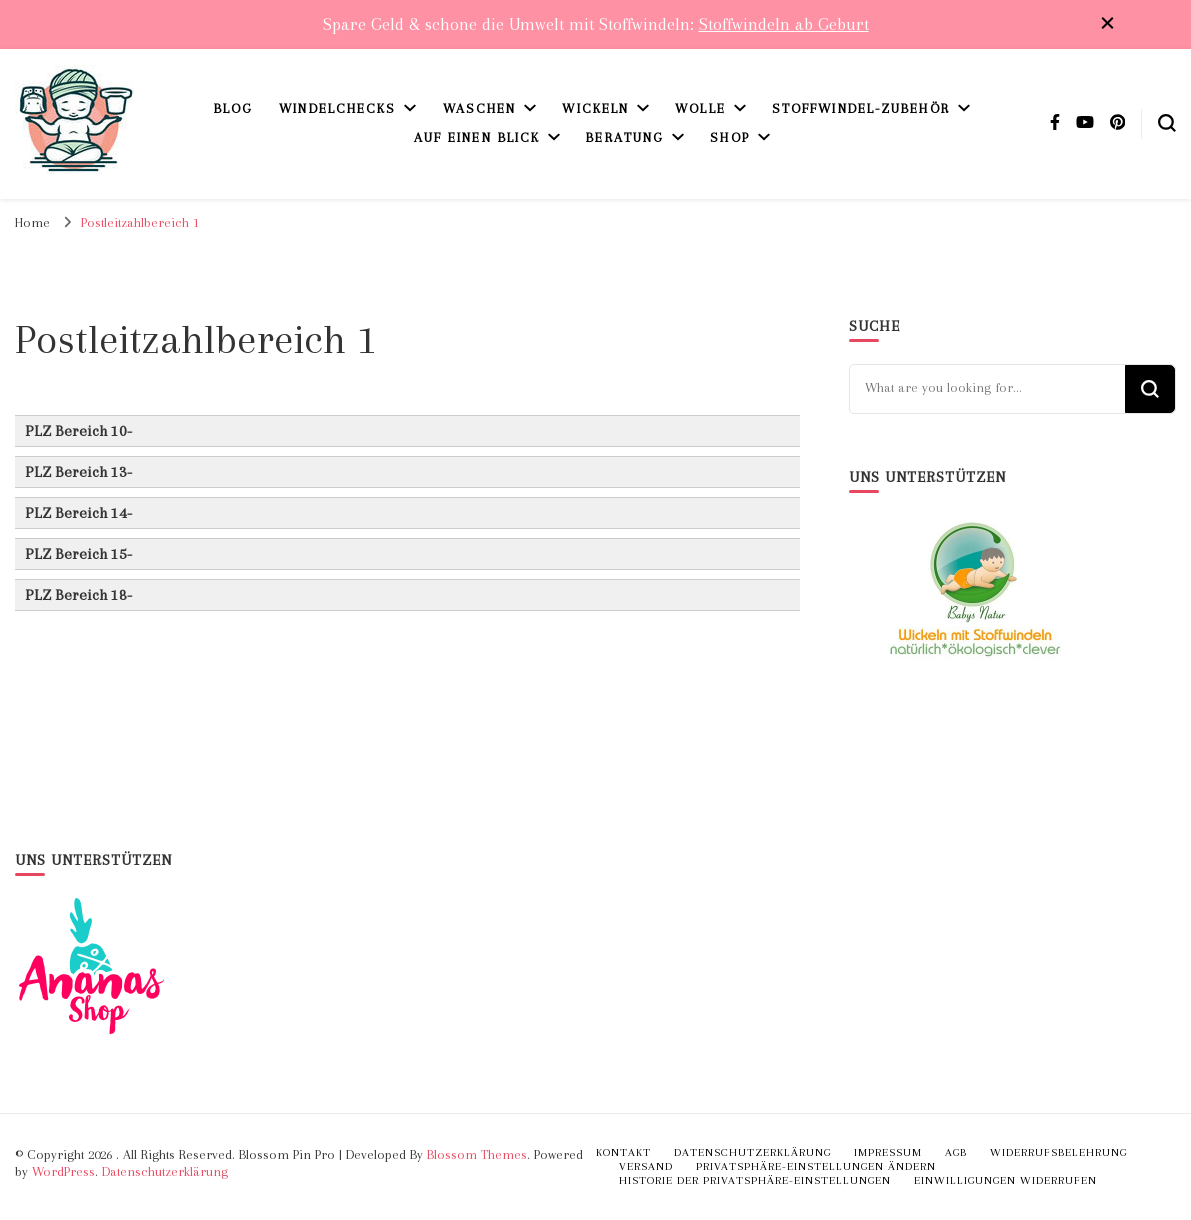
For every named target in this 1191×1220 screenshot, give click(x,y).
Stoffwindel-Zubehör (861, 108)
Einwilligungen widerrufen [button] (1005, 1180)
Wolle (700, 108)
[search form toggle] (1167, 123)
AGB (956, 1152)
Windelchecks (337, 108)
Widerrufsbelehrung (1058, 1152)
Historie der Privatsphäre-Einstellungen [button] (755, 1180)
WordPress (63, 1171)
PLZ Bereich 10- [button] (78, 431)
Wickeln (595, 108)
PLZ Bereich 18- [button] (78, 595)
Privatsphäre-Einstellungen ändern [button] (816, 1166)
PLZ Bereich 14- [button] (78, 513)
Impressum (888, 1152)
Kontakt (623, 1152)
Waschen (480, 108)
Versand (646, 1166)
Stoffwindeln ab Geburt (784, 24)
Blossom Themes (477, 1154)
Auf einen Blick (477, 137)
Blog (233, 108)
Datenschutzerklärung (165, 1171)
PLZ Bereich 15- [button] (78, 554)
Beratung (625, 137)
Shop (729, 137)
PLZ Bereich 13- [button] (78, 472)
